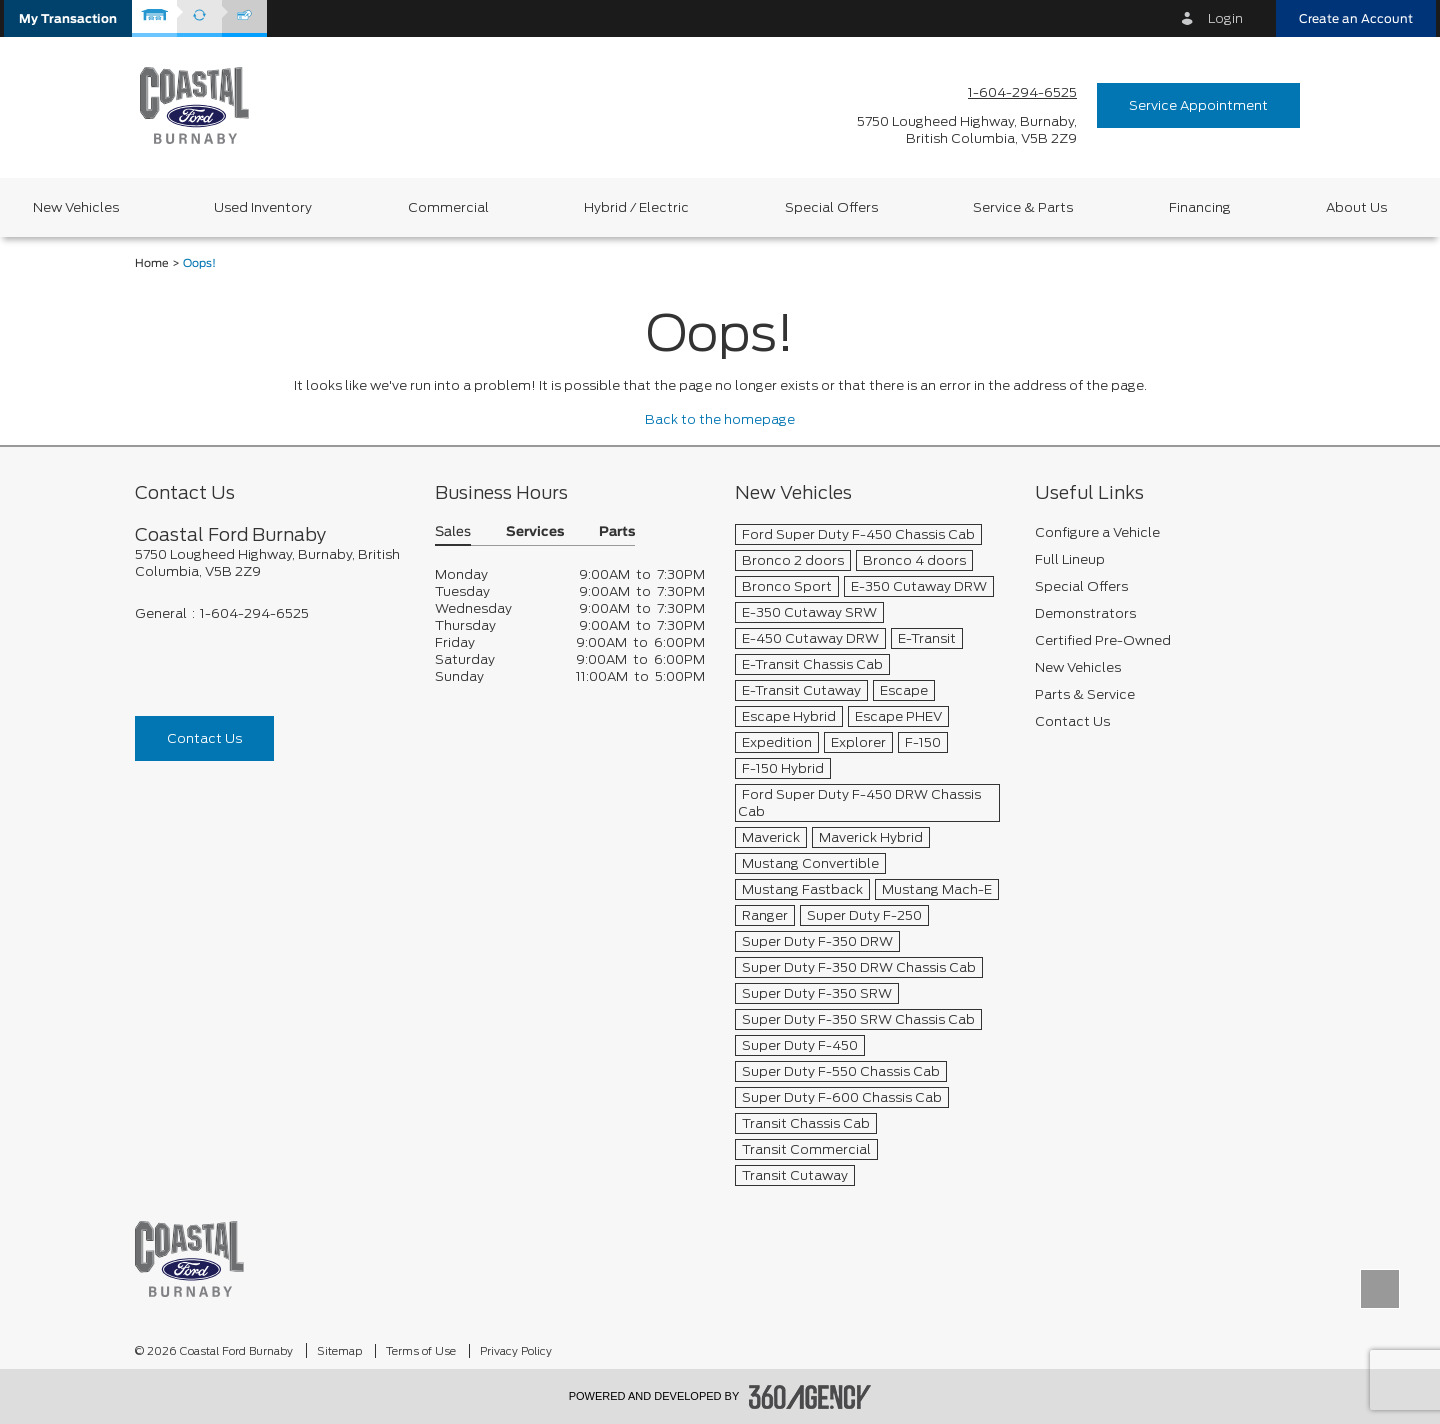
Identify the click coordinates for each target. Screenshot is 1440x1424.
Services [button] (535, 532)
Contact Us (204, 738)
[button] (68, 18)
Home (152, 263)
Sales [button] (453, 532)
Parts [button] (617, 532)
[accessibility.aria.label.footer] (810, 1397)
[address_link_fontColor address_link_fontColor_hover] (967, 130)
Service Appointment (1198, 105)
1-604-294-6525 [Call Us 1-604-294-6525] (1022, 92)
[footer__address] (270, 563)
